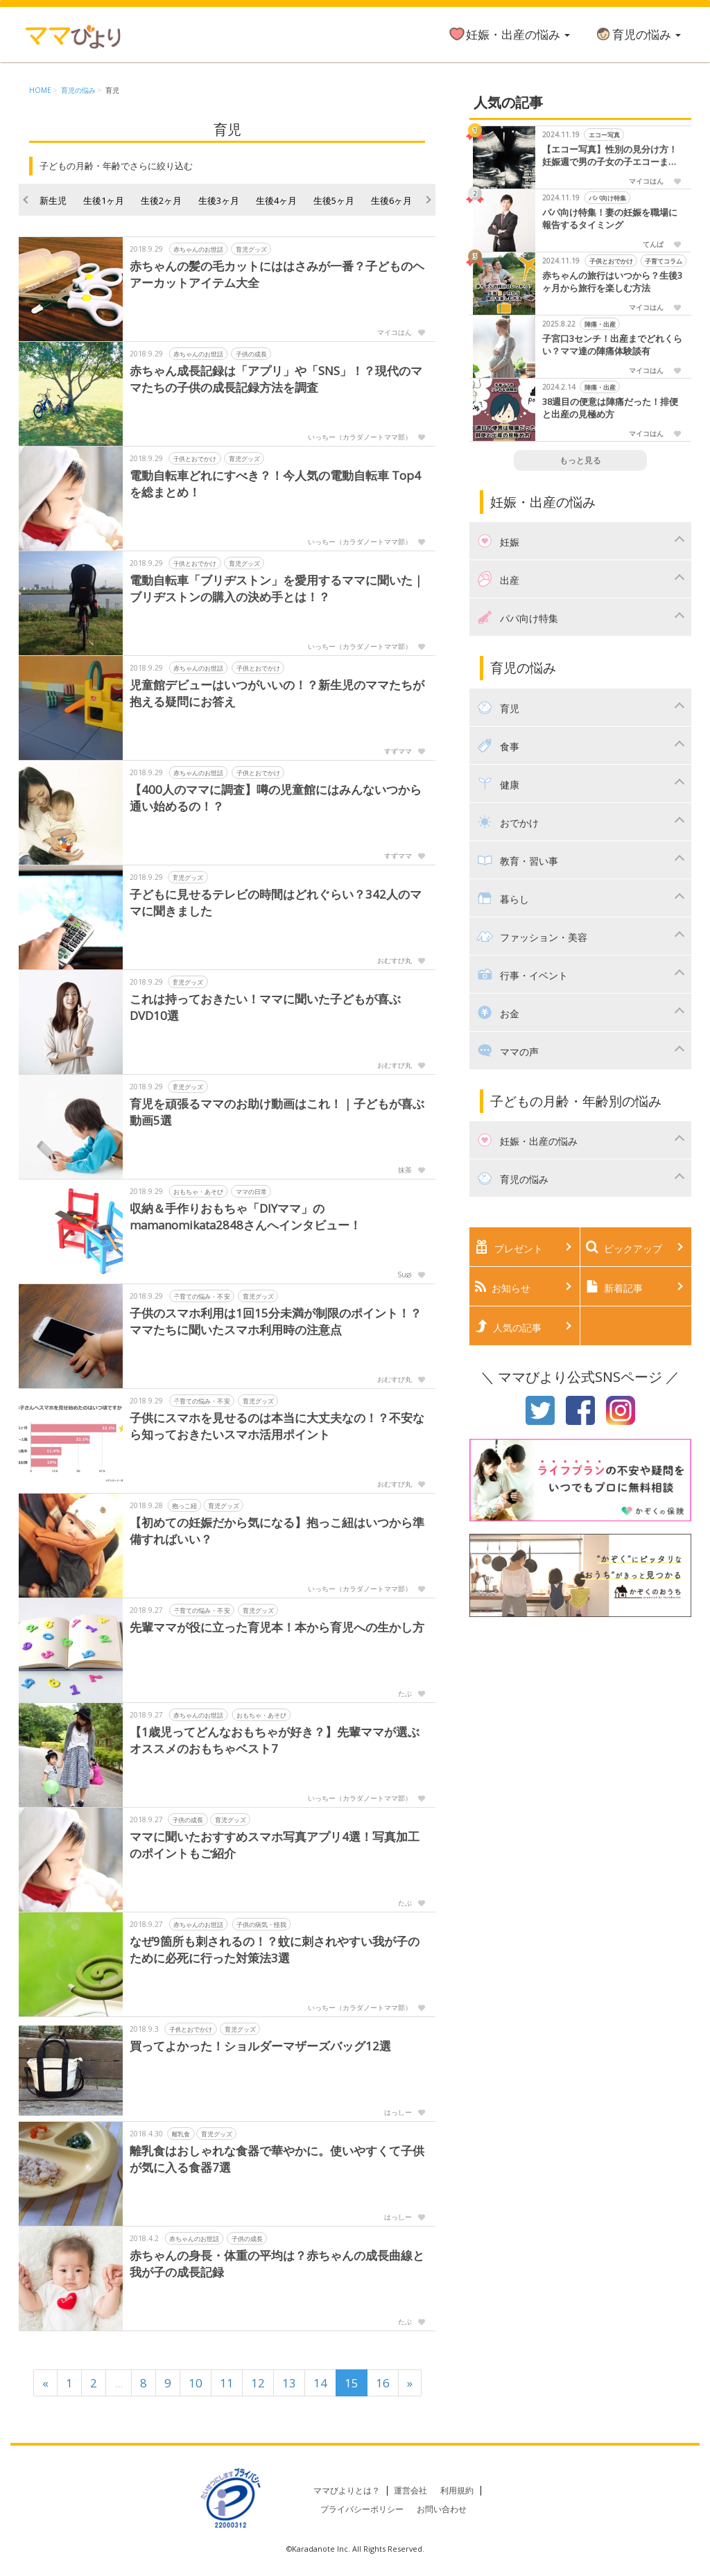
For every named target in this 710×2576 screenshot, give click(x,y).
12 (258, 2383)
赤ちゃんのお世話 (198, 249)
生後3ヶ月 (218, 200)
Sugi (404, 1274)
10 (195, 2383)
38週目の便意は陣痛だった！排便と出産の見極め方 (610, 408)
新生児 (53, 200)
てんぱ (653, 244)
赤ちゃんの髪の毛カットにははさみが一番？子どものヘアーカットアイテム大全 (277, 274)
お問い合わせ (442, 2509)
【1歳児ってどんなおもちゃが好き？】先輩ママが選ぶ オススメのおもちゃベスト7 (274, 1740)
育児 (112, 90)
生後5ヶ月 (333, 200)
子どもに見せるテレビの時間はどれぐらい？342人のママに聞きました (276, 902)
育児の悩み (637, 34)
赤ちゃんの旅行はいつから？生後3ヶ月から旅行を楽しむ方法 (612, 282)
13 (289, 2383)
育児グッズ (251, 249)
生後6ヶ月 (391, 200)
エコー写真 (603, 134)
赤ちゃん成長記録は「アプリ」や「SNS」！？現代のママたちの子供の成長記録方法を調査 (276, 379)
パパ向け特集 (607, 197)
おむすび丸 (394, 960)
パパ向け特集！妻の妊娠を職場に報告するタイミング (609, 219)
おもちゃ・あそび (198, 1191)
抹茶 (405, 1169)
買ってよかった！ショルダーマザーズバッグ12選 (260, 2046)
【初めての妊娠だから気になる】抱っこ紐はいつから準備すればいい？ (277, 1530)
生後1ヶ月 (103, 200)
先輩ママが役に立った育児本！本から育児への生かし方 (277, 1627)
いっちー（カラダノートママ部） (360, 436)
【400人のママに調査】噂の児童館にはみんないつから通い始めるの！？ (276, 797)
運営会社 (410, 2490)
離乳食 (181, 2133)
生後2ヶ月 (161, 200)
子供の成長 (251, 353)
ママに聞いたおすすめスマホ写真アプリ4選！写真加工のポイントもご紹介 (274, 1845)
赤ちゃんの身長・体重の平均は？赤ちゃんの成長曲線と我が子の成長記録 (277, 2263)
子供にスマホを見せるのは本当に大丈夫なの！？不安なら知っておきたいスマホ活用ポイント (277, 1426)
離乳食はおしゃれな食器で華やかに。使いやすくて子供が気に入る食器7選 (277, 2159)
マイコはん (394, 332)
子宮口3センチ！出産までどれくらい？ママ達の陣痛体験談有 (612, 345)
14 (320, 2383)
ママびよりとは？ (346, 2490)
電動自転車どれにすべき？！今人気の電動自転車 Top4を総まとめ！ (275, 483)
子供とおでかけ (195, 458)
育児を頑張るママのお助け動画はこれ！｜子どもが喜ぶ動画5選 (277, 1112)
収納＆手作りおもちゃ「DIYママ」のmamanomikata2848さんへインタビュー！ (247, 1216)
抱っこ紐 (184, 1505)
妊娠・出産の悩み (509, 34)
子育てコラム (663, 261)
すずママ (398, 750)
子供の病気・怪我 (261, 1924)
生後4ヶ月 (276, 200)
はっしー (398, 2112)
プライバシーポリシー (362, 2509)
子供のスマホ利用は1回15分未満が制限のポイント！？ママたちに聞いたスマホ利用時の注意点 (276, 1321)
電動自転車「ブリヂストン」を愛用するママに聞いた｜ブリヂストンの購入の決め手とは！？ (277, 588)
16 (383, 2383)
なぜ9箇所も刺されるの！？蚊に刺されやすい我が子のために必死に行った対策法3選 (274, 1949)
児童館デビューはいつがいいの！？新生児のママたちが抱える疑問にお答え (277, 693)
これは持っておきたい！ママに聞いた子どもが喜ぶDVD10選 (265, 1007)
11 (227, 2383)
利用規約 (457, 2490)
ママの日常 (251, 1191)
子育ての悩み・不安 (202, 1296)
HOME (40, 90)
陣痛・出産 (599, 324)
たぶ (405, 1693)
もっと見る (580, 460)
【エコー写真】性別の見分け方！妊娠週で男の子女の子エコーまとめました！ (609, 156)
